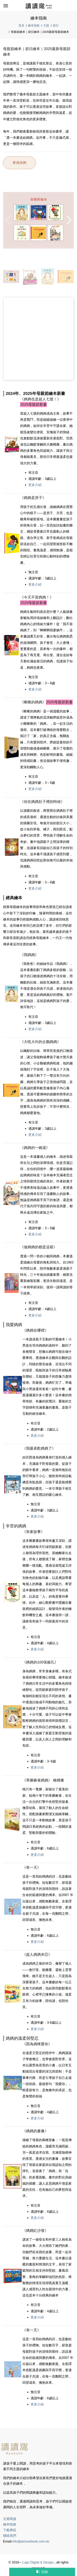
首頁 (21, 25)
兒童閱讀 (9, 2519)
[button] (69, 220)
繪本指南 (33, 25)
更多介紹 (34, 485)
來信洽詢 (19, 163)
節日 (56, 25)
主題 (46, 25)
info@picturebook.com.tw (30, 2541)
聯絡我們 (9, 2535)
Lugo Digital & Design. (38, 2562)
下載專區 (9, 2530)
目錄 (42, 2572)
